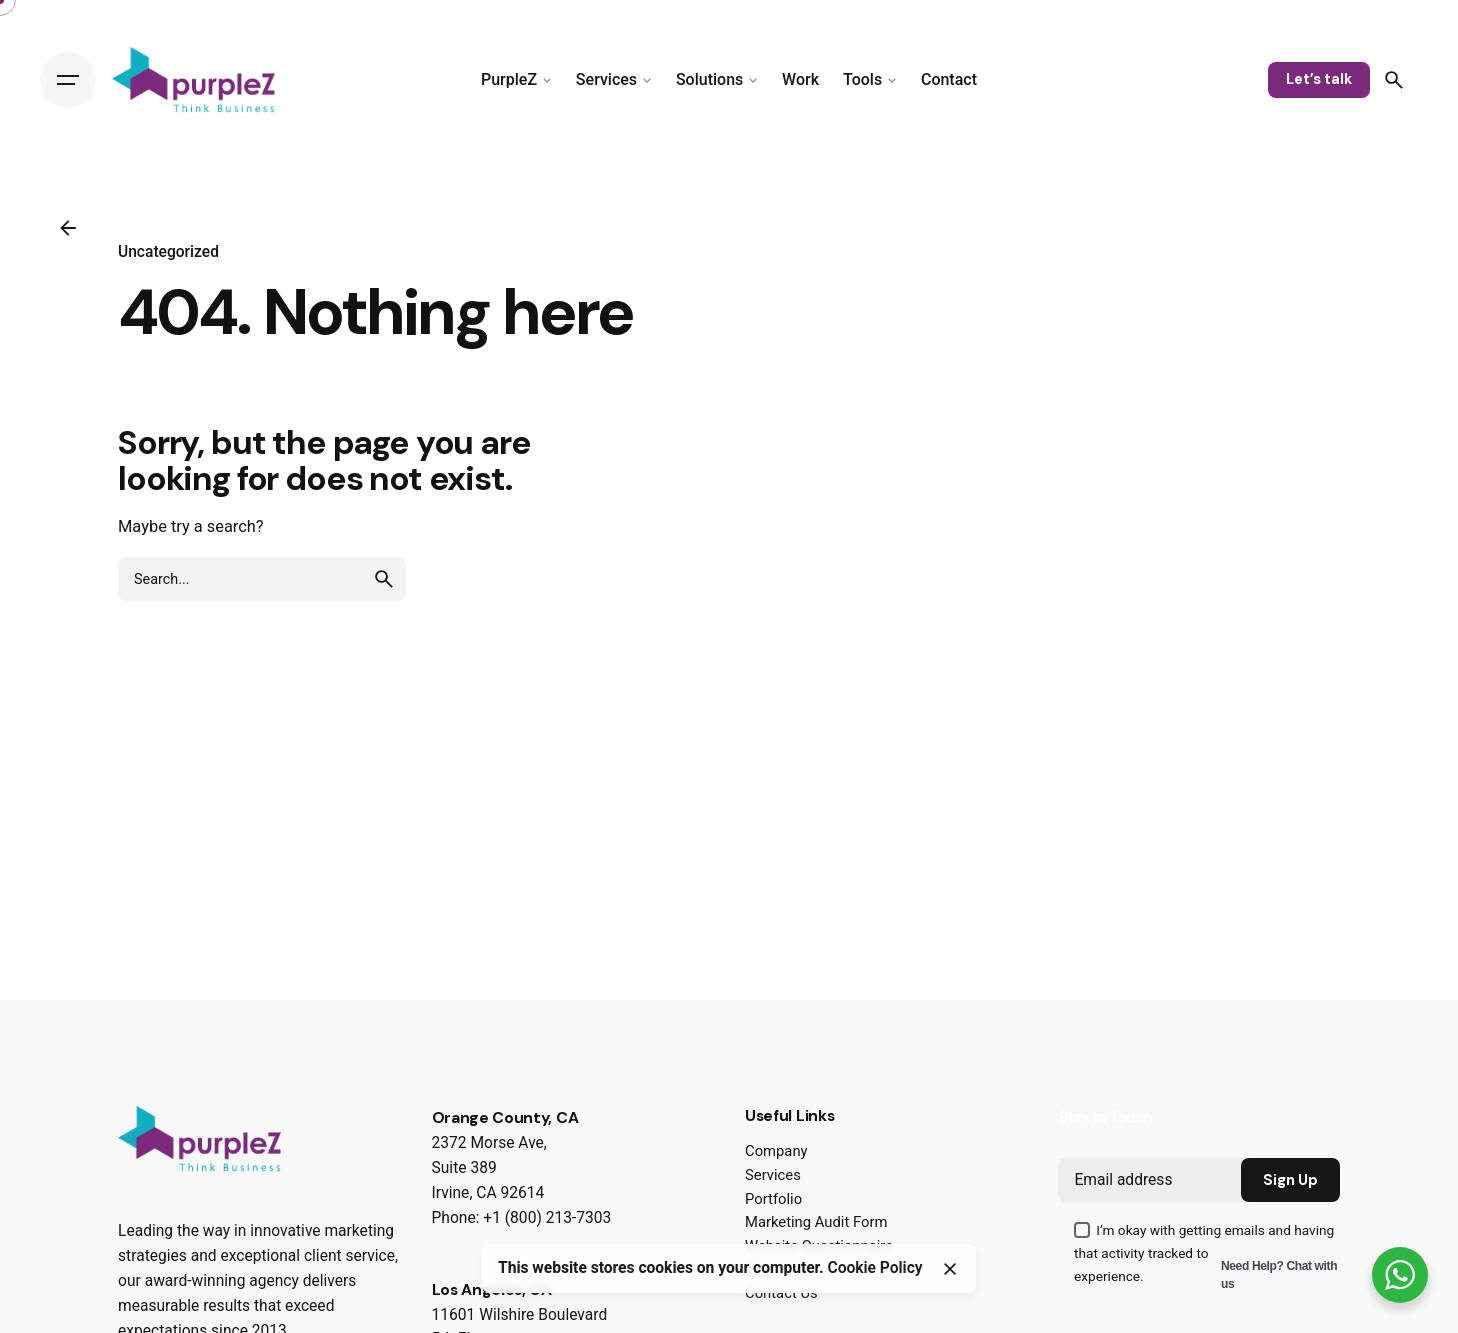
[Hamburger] (68, 80)
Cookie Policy (875, 1268)
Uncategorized (168, 252)
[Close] (950, 1269)
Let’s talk (1319, 79)
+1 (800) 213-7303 (547, 1218)
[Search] (1394, 80)
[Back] (68, 228)
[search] (384, 579)
